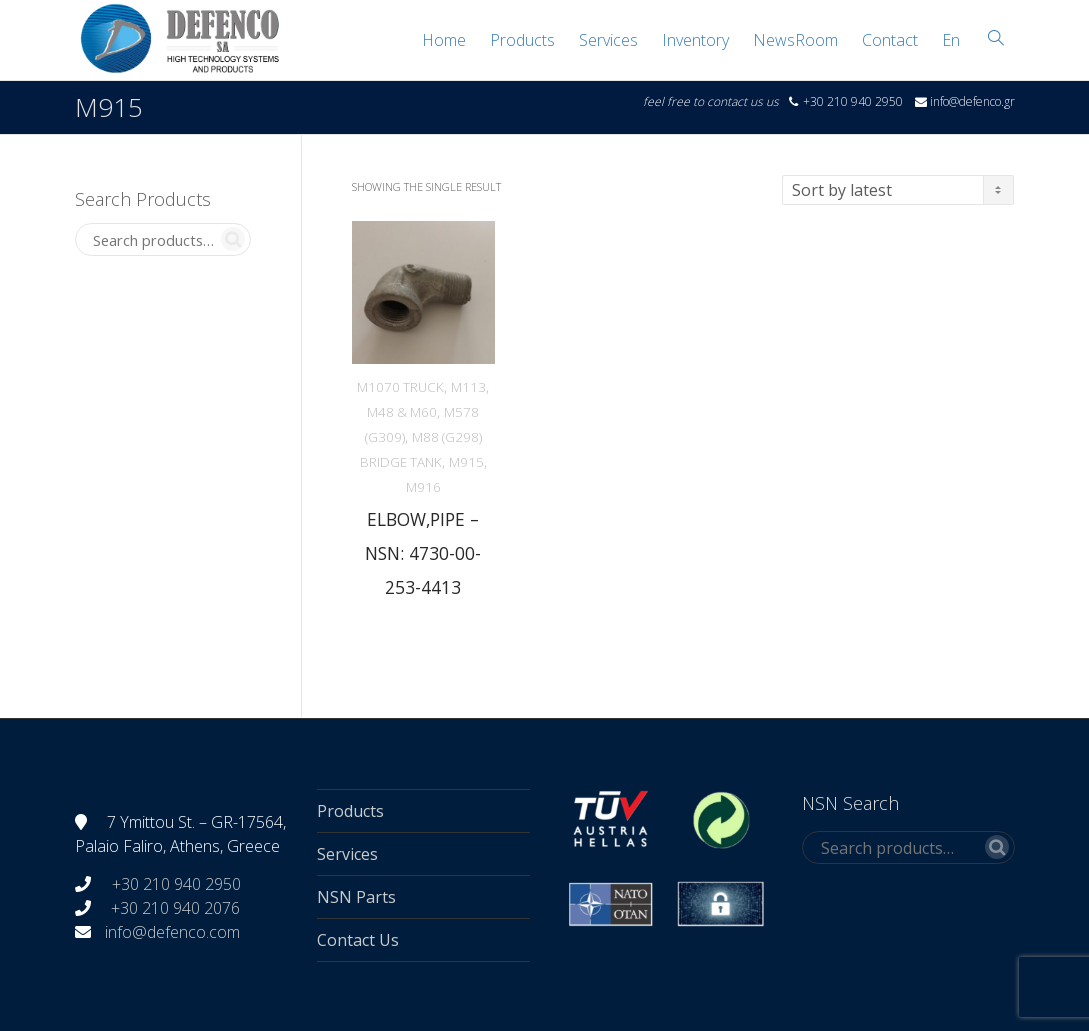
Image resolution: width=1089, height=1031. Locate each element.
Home (444, 40)
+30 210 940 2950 (174, 884)
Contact (890, 40)
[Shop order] (898, 190)
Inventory (695, 40)
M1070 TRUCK (400, 387)
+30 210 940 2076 (175, 908)
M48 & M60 (402, 412)
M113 (468, 387)
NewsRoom (795, 40)
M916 (423, 487)
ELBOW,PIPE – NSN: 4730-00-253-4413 (423, 553)
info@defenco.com (172, 932)
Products (522, 40)
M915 (466, 462)
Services (608, 40)
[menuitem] (951, 40)
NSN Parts (356, 897)
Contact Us (358, 940)
